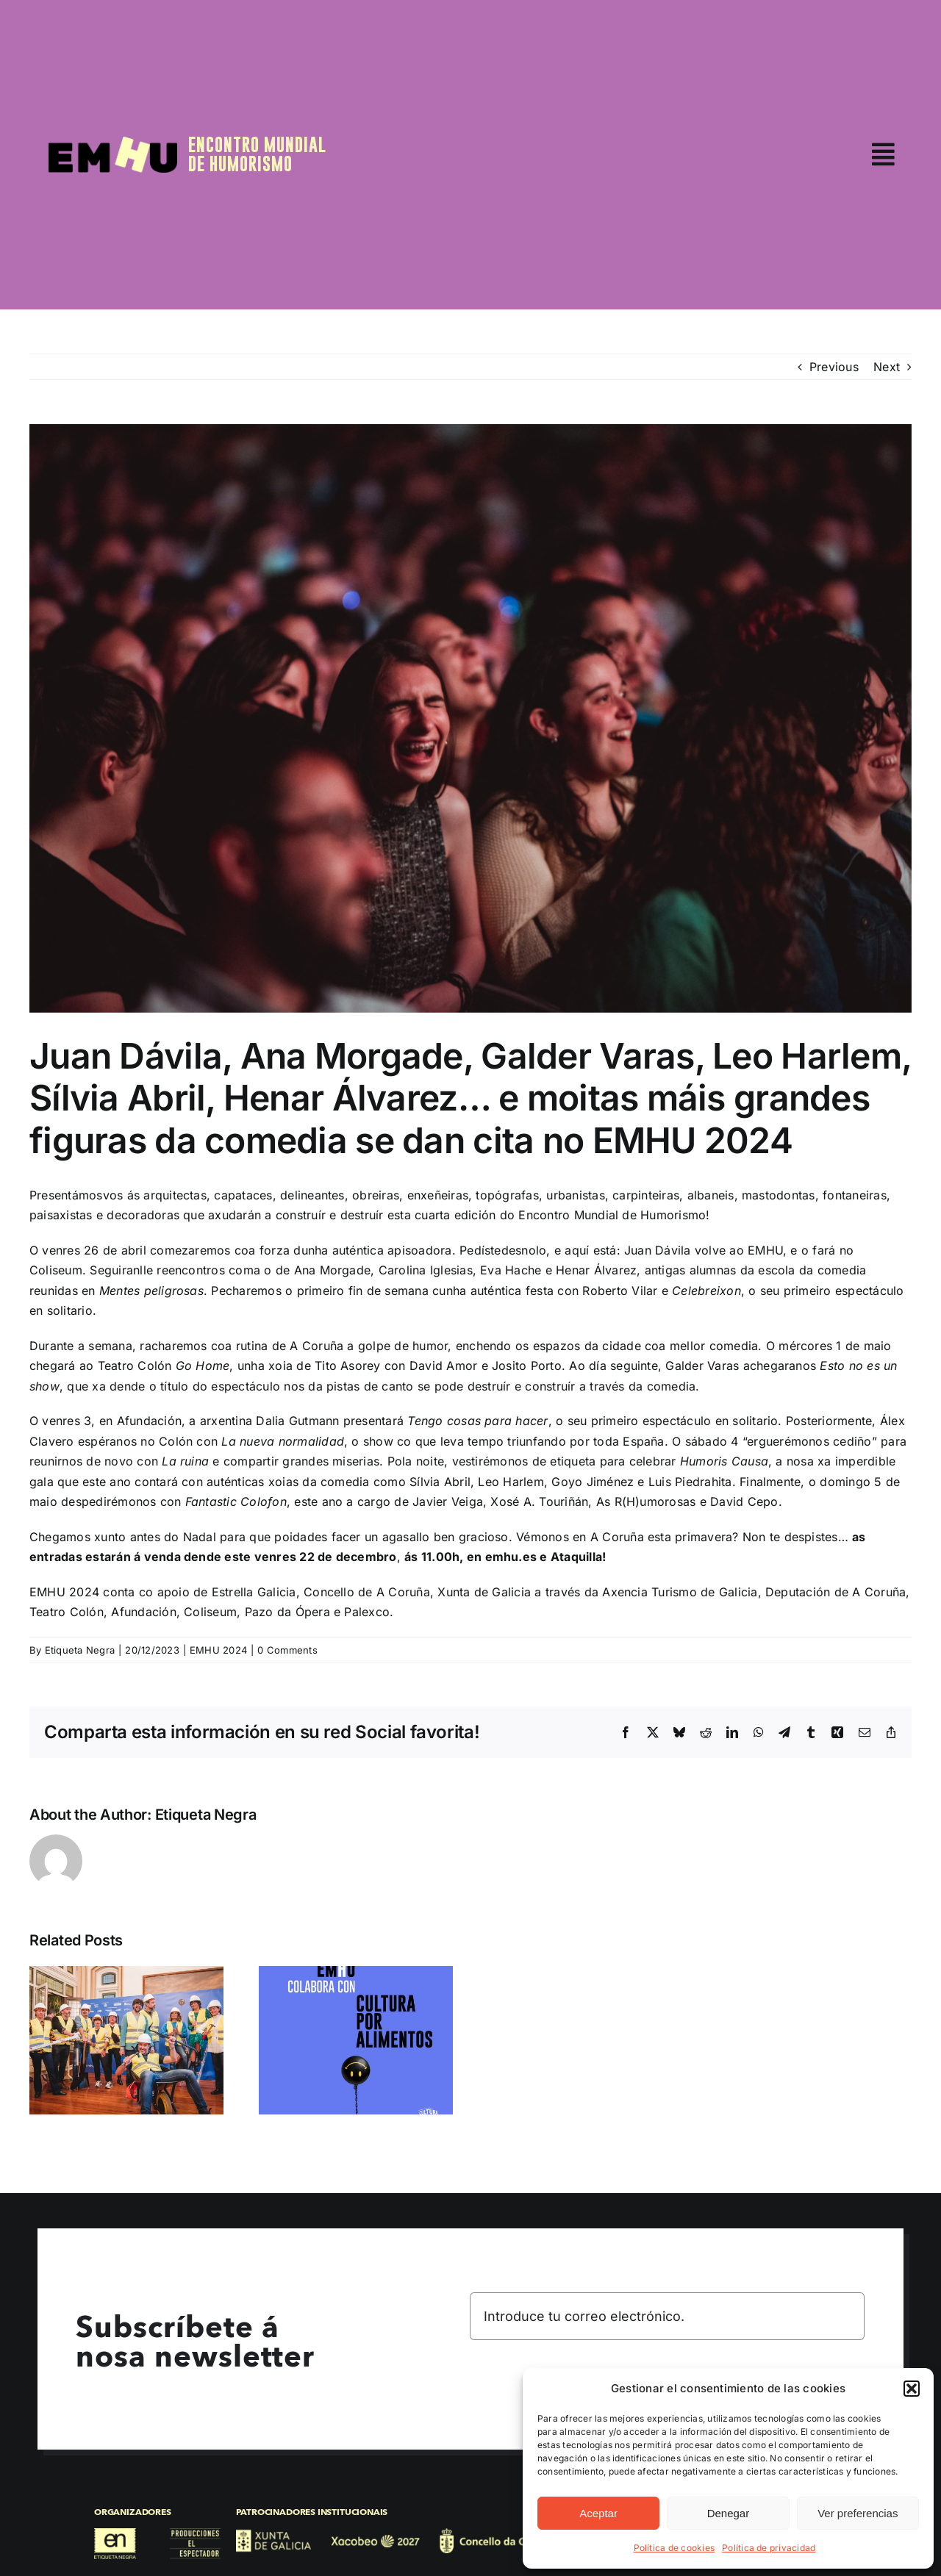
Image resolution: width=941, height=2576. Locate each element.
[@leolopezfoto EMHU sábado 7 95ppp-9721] (470, 718)
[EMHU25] (113, 142)
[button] (911, 2388)
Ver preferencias (857, 2513)
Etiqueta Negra (80, 1650)
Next (886, 366)
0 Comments (287, 1650)
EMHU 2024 (218, 1650)
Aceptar (598, 2513)
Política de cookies (674, 2547)
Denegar (728, 2513)
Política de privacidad (768, 2547)
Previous (834, 366)
